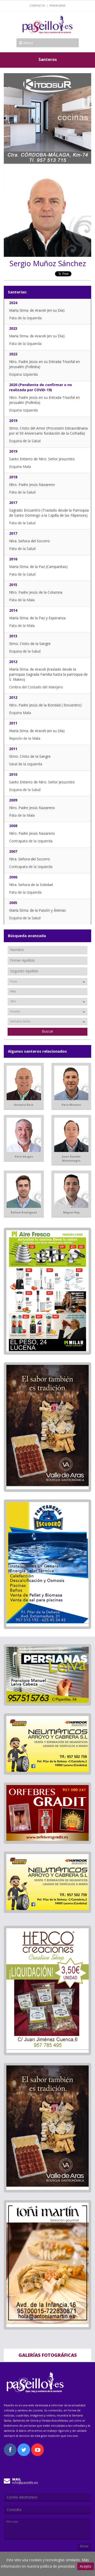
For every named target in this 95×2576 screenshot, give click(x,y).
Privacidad (57, 5)
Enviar (84, 2546)
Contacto (37, 5)
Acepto (85, 2566)
